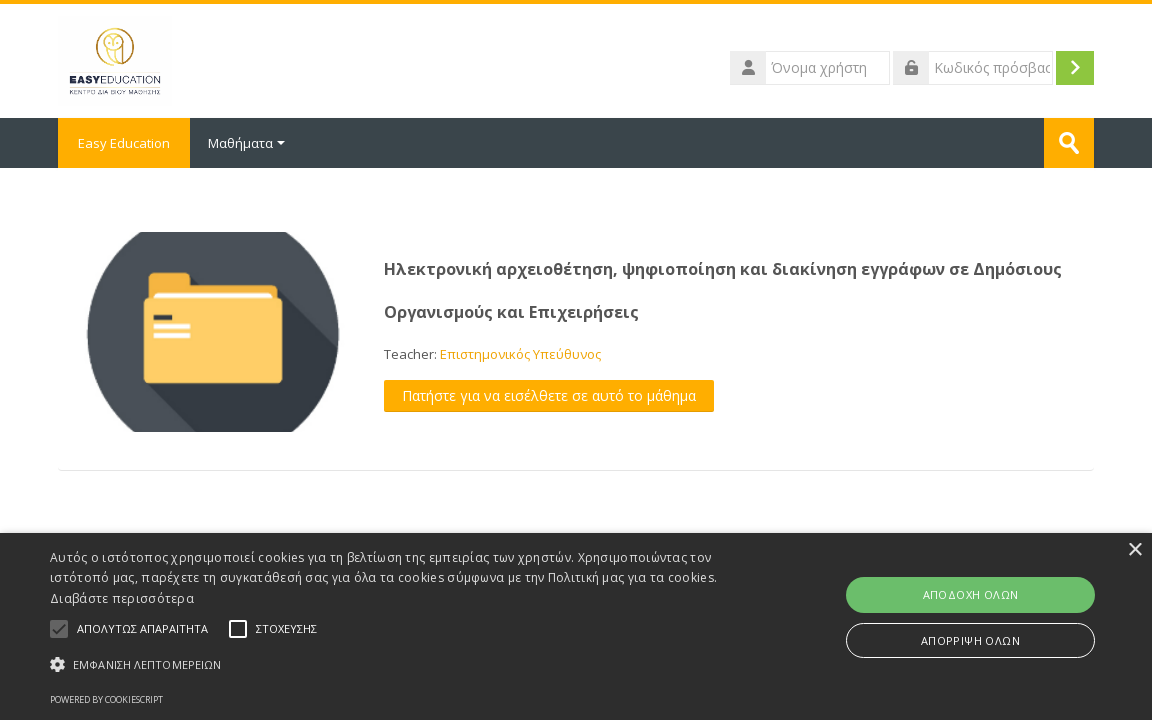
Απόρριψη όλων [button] (970, 640)
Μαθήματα (246, 143)
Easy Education (124, 143)
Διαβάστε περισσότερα (122, 598)
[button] (392, 664)
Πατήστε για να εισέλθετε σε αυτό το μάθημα (549, 395)
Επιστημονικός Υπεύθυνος (520, 354)
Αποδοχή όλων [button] (971, 594)
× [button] (1134, 550)
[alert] (576, 626)
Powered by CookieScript (106, 699)
